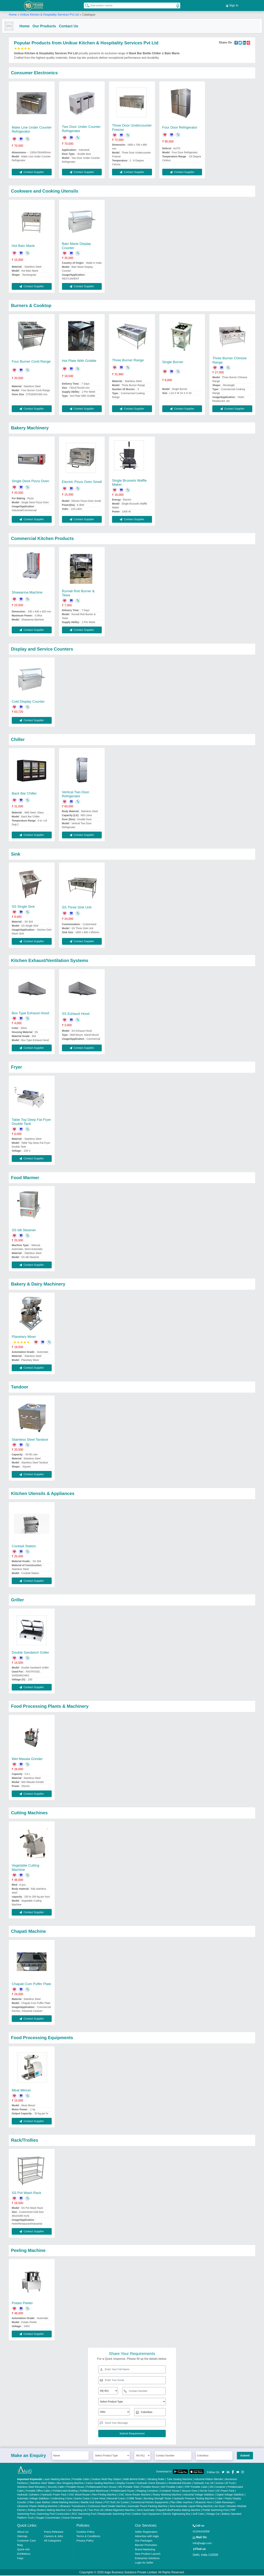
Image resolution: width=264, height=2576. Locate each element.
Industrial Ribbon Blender (208, 2479)
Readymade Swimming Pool (114, 2514)
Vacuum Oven (190, 2491)
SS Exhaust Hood (75, 1014)
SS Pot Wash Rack (26, 2193)
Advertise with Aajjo (147, 2536)
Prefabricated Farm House (101, 2487)
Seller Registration (146, 2532)
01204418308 (201, 2531)
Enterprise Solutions (147, 2558)
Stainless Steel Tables (42, 2483)
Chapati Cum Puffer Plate (31, 1985)
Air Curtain (123, 2502)
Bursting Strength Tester (157, 2499)
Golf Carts (198, 2514)
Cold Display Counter (28, 702)
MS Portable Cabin (172, 2487)
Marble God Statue (91, 2502)
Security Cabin (56, 2487)
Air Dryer (220, 2506)
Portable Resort (150, 2487)
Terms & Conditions (88, 2536)
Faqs (20, 2558)
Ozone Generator (72, 2518)
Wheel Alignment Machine (120, 2510)
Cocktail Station (24, 1547)
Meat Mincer (21, 2091)
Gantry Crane (81, 2499)
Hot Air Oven (207, 2491)
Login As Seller (144, 2563)
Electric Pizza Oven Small (82, 482)
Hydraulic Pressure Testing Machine (194, 2499)
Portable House (75, 2487)
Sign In (232, 5)
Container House (169, 2491)
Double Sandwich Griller (30, 1653)
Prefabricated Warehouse (94, 2491)
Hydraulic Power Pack (54, 2495)
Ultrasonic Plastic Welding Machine (37, 2506)
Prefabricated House (122, 2491)
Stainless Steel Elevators (31, 2487)
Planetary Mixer (24, 1337)
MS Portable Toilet (128, 2487)
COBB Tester (134, 2499)
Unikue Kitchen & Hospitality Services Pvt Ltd (49, 14)
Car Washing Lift (76, 2510)
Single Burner (172, 363)
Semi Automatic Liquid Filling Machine (191, 2506)
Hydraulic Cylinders (28, 2495)
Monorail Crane (116, 2499)
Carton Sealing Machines (100, 2483)
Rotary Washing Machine (167, 2495)
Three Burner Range (128, 361)
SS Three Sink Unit (76, 908)
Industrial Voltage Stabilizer (198, 2495)
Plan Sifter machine (181, 2502)
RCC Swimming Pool (84, 2514)
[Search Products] (85, 5)
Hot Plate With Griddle (79, 361)
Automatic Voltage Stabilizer (33, 2499)
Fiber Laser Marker (39, 2502)
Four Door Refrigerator (179, 128)
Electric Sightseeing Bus (176, 2514)
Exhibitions (24, 2554)
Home (13, 14)
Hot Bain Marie (23, 246)
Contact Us (75, 26)
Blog (20, 2545)
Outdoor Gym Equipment (146, 2514)
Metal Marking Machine (65, 2502)
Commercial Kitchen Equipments (149, 2502)
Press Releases (53, 2532)
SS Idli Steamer (24, 1231)
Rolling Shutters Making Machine (46, 2510)
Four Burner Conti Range (31, 362)
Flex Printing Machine (104, 2495)
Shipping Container (147, 2491)
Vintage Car (213, 2514)
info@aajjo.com (202, 2543)
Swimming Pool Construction (53, 2514)
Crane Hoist (98, 2499)
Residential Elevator (180, 2483)
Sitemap (22, 2536)
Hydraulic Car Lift (203, 2483)
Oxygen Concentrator (48, 2518)
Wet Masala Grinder (27, 1759)
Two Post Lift (95, 2510)
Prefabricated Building (65, 2491)
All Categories (52, 2541)
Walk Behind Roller (134, 2479)
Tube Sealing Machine (179, 2479)
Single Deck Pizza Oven (30, 482)
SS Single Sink (23, 907)
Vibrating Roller (156, 2479)
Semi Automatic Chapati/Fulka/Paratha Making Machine (168, 2510)
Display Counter (126, 2483)
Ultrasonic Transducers (72, 2506)
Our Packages (143, 2541)
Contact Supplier (31, 172)
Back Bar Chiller (24, 794)
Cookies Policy (85, 2532)
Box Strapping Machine (70, 2483)
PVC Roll (109, 2502)
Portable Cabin (80, 2479)
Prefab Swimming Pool (216, 2510)
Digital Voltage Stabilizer (230, 2495)
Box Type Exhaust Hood (30, 1014)
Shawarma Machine (27, 593)
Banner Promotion (146, 2545)
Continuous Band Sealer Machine (107, 2506)
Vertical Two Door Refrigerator (75, 795)
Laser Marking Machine (57, 2479)
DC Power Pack (225, 2491)
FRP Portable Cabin (196, 2487)
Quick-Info (23, 2549)
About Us (23, 2532)
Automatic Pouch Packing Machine (147, 2506)
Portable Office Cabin (38, 2491)
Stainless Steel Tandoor (30, 1440)
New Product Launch (147, 2554)
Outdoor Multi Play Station (106, 2479)
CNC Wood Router (79, 2495)
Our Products (51, 26)
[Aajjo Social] (223, 2472)
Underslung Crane (61, 2499)
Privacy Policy (85, 2541)
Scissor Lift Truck (225, 2483)
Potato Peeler (22, 2304)
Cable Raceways (224, 2502)
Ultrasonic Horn (203, 2502)
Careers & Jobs (53, 2536)
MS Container (217, 2487)
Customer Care (26, 2541)
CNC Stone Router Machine (135, 2495)
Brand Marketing (145, 2549)
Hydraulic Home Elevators (152, 2483)
